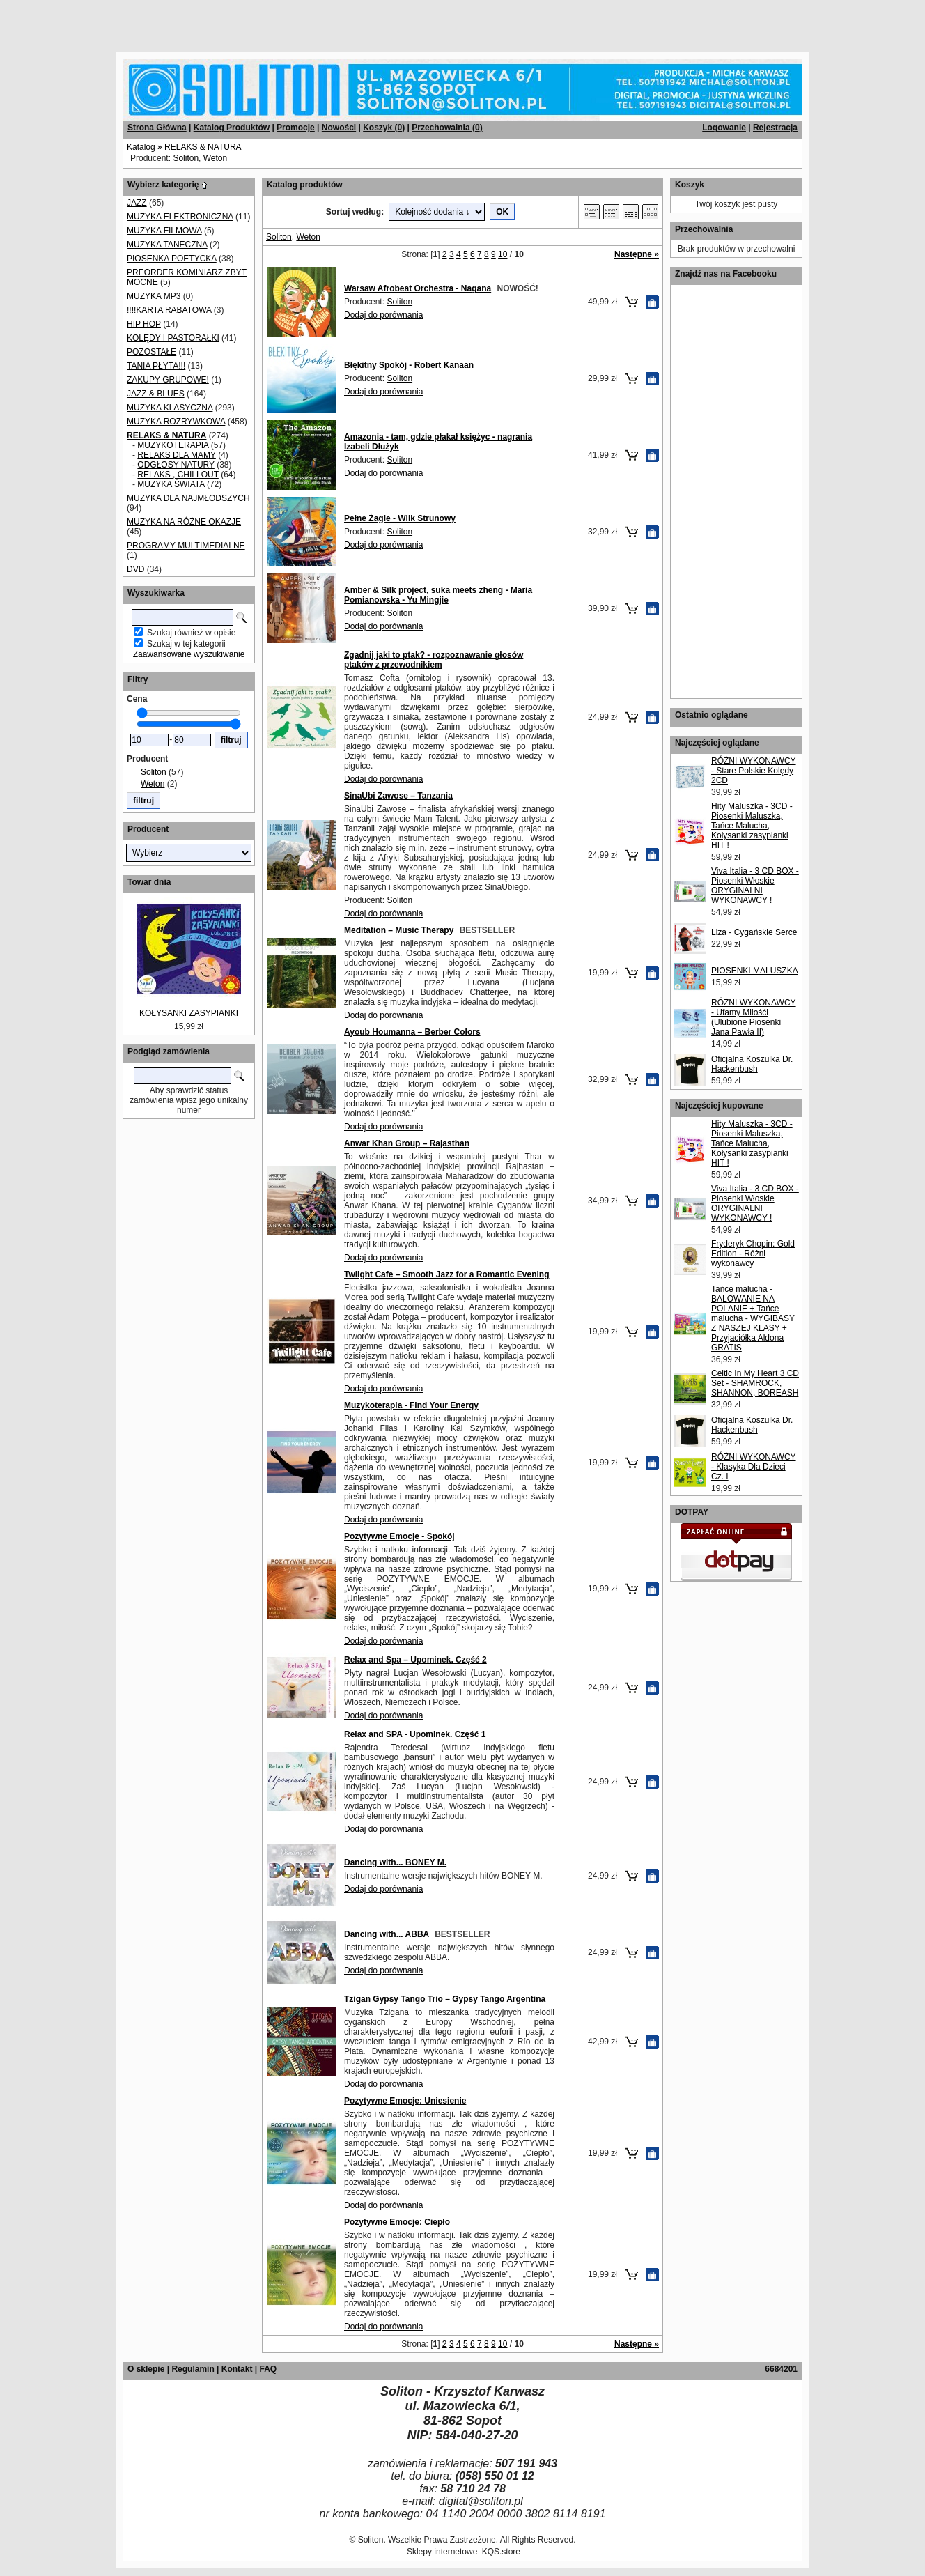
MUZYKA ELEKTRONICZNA (180, 217)
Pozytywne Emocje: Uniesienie (405, 2101)
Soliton (186, 158)
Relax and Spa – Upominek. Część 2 (415, 1660)
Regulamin (192, 2369)
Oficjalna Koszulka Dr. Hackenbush (752, 1064)
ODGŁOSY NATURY (175, 465)
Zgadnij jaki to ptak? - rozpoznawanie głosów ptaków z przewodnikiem (433, 660)
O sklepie (145, 2369)
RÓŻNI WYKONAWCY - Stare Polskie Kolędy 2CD (753, 770)
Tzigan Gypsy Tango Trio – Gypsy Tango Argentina (444, 1999)
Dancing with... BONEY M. (395, 1862)
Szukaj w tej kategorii (186, 644)
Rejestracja (775, 127)
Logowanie (724, 127)
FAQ (268, 2369)
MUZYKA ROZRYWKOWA (176, 421)
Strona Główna (157, 127)
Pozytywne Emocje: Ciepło (397, 2222)
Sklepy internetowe (442, 2551)
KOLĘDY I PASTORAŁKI (173, 338)
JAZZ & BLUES (156, 394)
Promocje (296, 127)
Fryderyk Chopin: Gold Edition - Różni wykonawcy (753, 1253)
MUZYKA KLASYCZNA (169, 407)
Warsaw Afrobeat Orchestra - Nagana (417, 288)
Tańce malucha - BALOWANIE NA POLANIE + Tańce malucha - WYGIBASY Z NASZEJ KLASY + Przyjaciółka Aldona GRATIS (753, 1318)
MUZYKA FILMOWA (164, 231)
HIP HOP (144, 324)
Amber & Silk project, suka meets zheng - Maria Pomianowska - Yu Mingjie (438, 595)
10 (502, 254)
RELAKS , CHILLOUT (177, 474)
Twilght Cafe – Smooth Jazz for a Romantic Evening (446, 1274)
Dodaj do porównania (383, 315)
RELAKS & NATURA (202, 147)
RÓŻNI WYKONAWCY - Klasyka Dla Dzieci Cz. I (753, 1466)
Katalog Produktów (232, 127)
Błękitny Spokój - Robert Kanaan (409, 365)
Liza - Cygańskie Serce (754, 932)
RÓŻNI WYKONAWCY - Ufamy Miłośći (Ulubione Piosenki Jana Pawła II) (753, 1017)
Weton (215, 158)
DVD (135, 569)
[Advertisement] (169, 21)
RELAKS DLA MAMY (176, 455)
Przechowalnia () (447, 127)
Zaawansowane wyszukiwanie (189, 654)
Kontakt (237, 2369)
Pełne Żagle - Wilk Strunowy (400, 518)
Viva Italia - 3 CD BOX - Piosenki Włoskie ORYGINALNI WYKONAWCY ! (755, 885)
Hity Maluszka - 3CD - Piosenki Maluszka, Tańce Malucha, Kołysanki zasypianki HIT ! (752, 825)
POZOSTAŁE (151, 352)
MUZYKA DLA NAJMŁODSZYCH (188, 498)
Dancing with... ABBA (386, 1934)
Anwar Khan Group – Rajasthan (406, 1143)
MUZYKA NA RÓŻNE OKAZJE (184, 522)
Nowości (339, 127)
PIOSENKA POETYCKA (172, 258)
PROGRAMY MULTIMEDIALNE (186, 545)
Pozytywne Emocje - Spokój (399, 1536)
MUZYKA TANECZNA (167, 244)
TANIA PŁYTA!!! (156, 366)
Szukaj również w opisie (191, 633)
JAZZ (137, 203)
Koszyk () (384, 127)
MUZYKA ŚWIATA (170, 484)
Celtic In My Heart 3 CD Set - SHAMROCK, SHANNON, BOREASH (755, 1383)
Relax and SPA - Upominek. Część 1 (414, 1734)
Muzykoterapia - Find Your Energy (411, 1405)
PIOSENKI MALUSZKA (754, 970)
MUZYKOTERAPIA (172, 445)
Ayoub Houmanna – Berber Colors (412, 1032)
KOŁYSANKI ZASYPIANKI (188, 1013)
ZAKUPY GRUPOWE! (168, 380)
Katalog (141, 147)
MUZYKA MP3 (153, 296)
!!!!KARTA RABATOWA (169, 310)
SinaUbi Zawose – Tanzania (398, 796)
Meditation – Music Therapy (398, 930)
